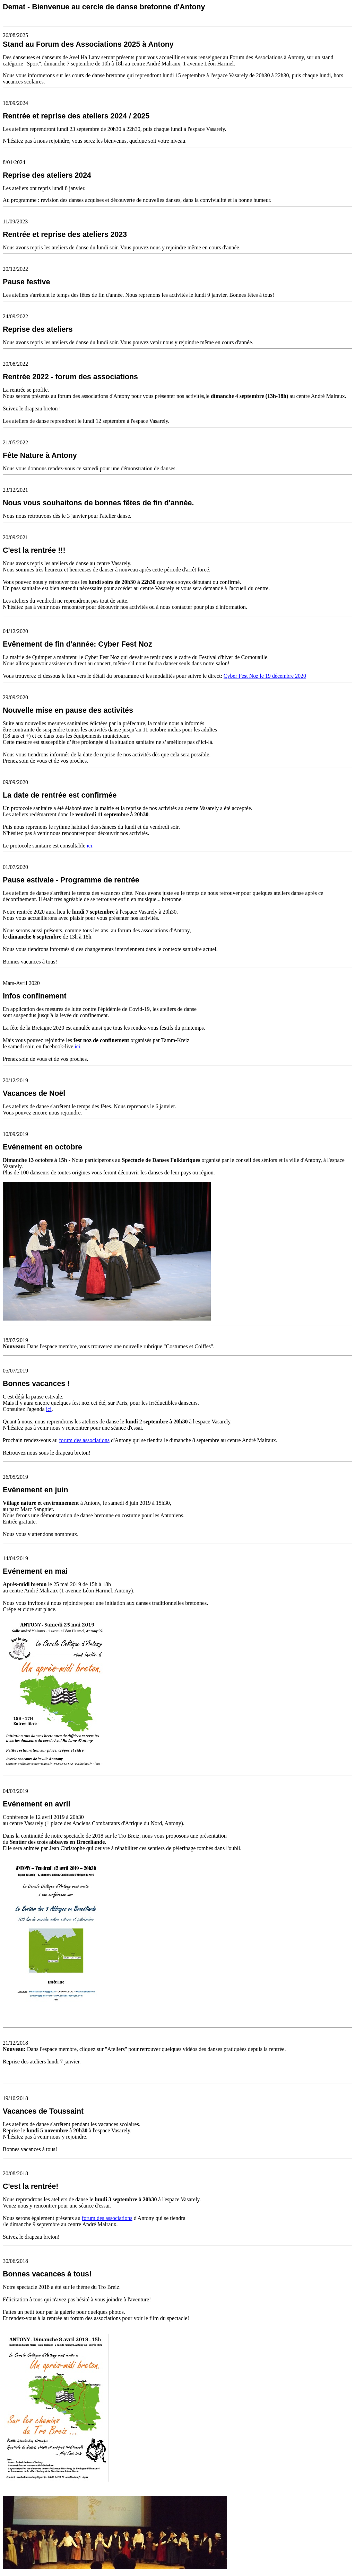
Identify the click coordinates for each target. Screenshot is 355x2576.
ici (89, 846)
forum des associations (84, 1440)
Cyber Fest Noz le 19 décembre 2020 (265, 676)
